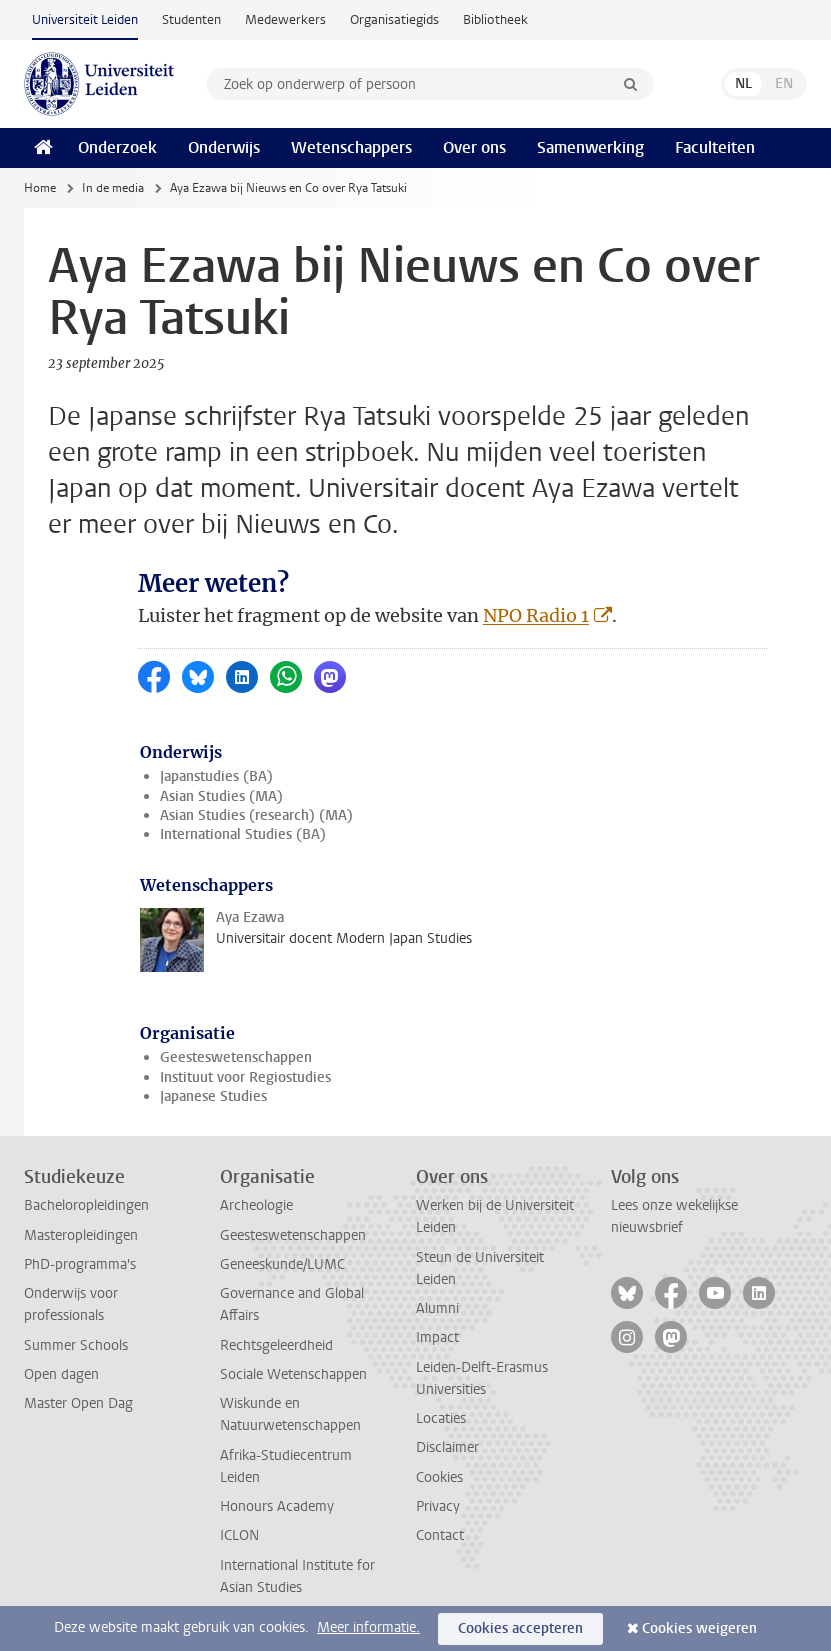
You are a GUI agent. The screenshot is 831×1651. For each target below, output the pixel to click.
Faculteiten (715, 147)
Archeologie (256, 1205)
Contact (440, 1535)
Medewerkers (285, 19)
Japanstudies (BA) (216, 776)
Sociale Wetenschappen (293, 1374)
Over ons (474, 147)
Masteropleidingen (81, 1235)
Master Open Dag (78, 1403)
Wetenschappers (351, 147)
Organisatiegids (394, 19)
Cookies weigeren (699, 1628)
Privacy (438, 1506)
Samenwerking (590, 147)
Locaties (441, 1418)
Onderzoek (117, 147)
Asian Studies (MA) (221, 796)
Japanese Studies (213, 1096)
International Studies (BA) (243, 834)
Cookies (439, 1477)
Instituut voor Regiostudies (245, 1077)
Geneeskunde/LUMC (282, 1264)
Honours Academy (277, 1506)
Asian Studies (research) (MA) (256, 815)
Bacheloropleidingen (86, 1205)
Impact (437, 1337)
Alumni (437, 1308)
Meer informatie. (368, 1627)
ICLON (239, 1535)
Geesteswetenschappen (236, 1057)
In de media (113, 188)
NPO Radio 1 (536, 615)
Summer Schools (76, 1345)
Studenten (191, 19)
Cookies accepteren (520, 1628)
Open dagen (61, 1374)
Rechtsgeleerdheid (276, 1345)
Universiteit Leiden (85, 19)
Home (40, 188)
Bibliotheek (495, 19)
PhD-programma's (80, 1264)
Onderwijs (224, 147)
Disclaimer (447, 1447)
